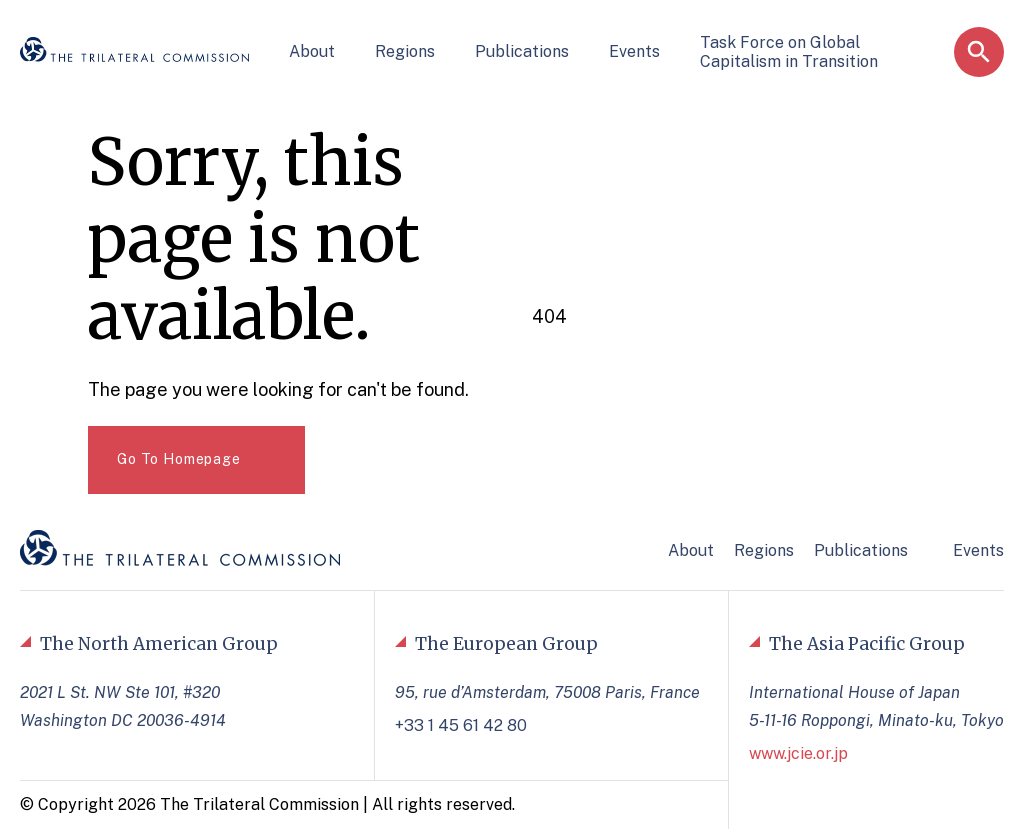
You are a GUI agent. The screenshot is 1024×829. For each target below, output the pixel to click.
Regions (405, 51)
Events (634, 51)
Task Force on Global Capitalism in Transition (789, 52)
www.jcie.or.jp (798, 753)
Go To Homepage (179, 459)
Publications (522, 51)
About (312, 51)
